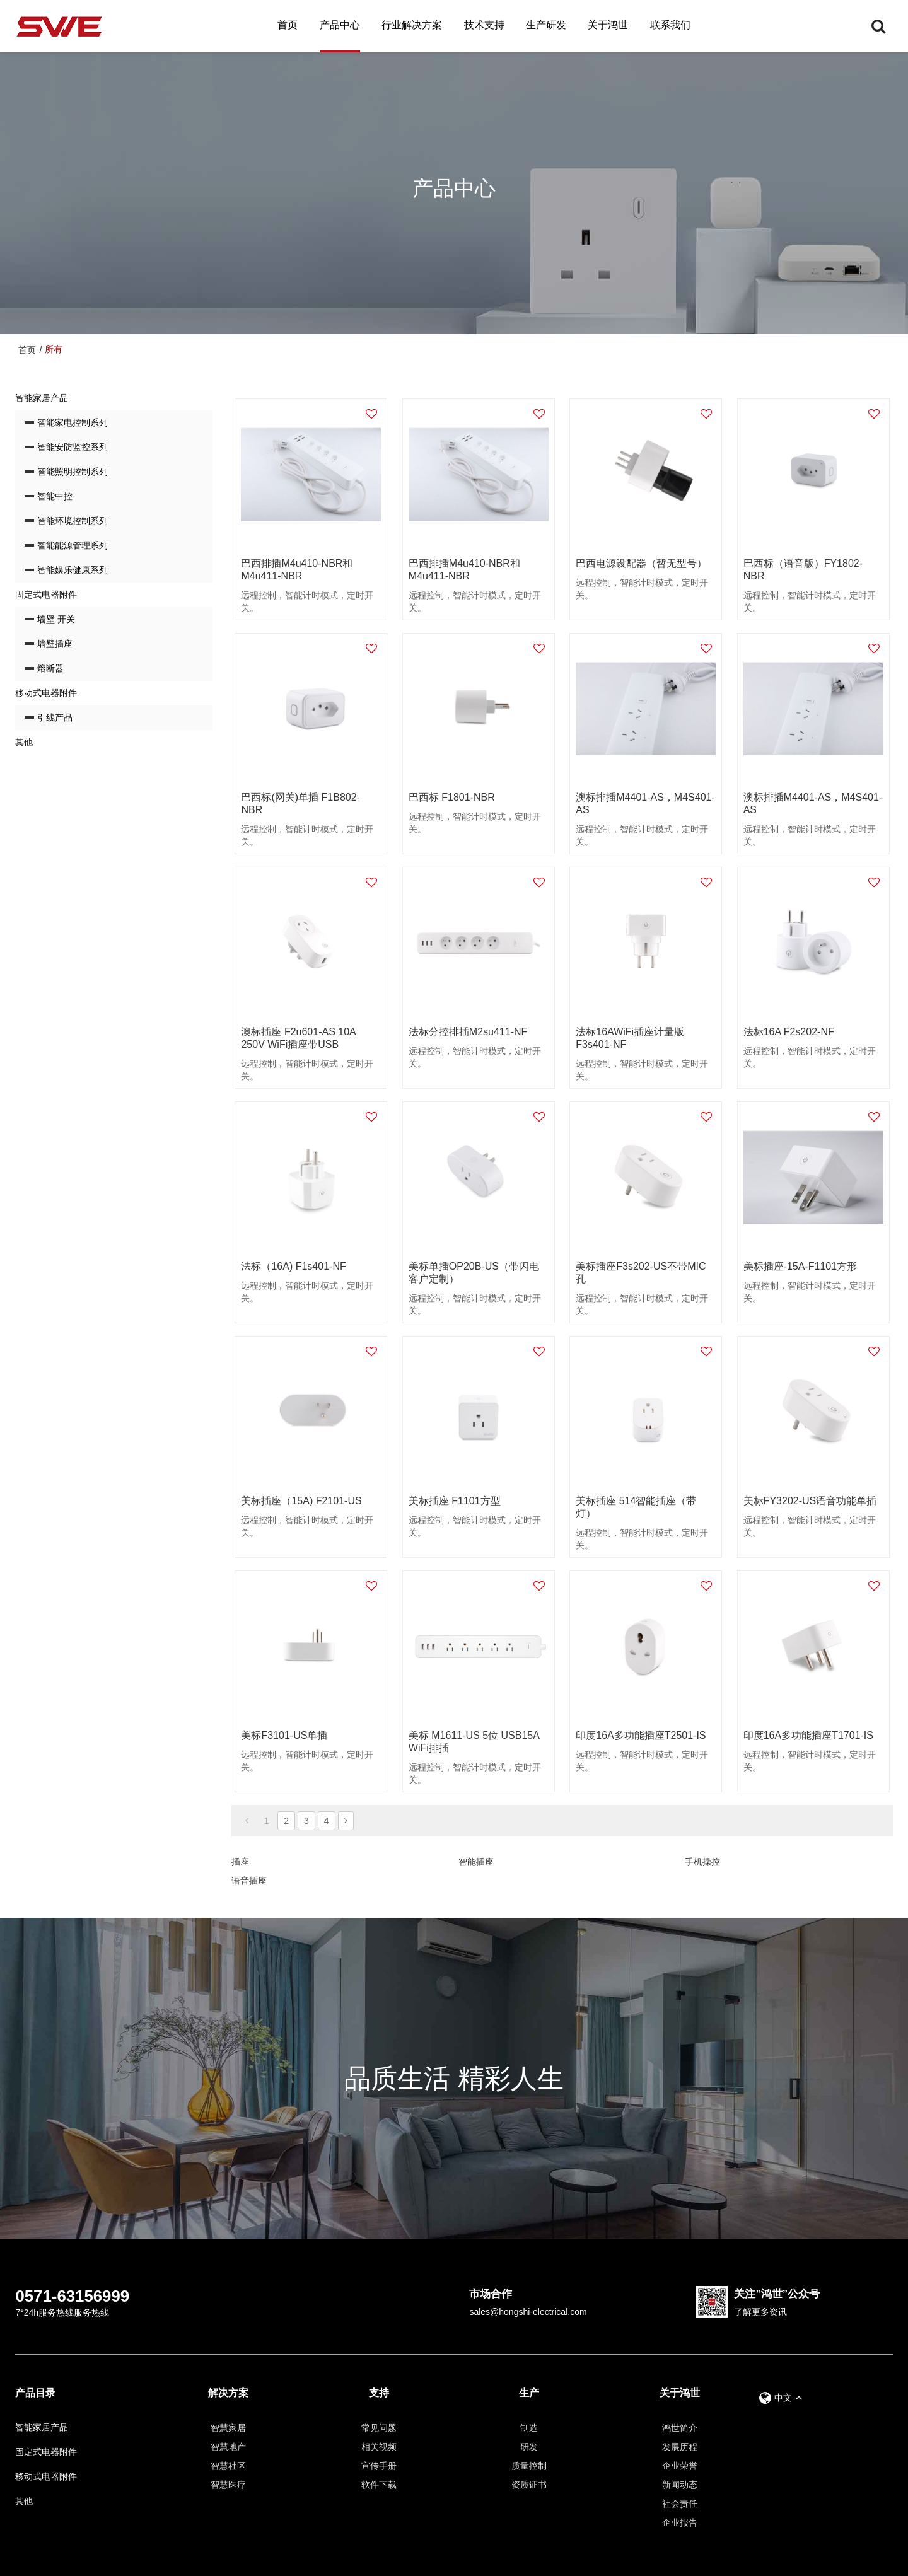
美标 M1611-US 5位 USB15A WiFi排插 (474, 1741)
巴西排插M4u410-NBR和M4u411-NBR (296, 569)
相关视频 (379, 2447)
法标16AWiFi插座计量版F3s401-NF (630, 1038)
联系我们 (670, 25)
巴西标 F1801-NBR (452, 797)
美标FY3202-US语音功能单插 (810, 1500)
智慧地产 (228, 2447)
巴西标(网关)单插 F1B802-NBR (300, 803)
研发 (529, 2447)
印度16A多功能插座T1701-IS (808, 1735)
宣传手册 (379, 2466)
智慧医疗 (228, 2485)
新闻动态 (679, 2485)
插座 (240, 1862)
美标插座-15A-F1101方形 (800, 1266)
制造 (529, 2428)
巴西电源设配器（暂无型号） (641, 563)
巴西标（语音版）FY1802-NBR (803, 569)
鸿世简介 (679, 2428)
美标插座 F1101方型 (455, 1500)
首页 (287, 25)
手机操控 (702, 1862)
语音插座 (249, 1881)
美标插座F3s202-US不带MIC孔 (641, 1272)
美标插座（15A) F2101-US (301, 1500)
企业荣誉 (679, 2466)
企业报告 (679, 2522)
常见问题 (379, 2428)
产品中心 (340, 25)
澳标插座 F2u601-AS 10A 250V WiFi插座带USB (298, 1038)
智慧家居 (228, 2428)
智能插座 (476, 1862)
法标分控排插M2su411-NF (468, 1031)
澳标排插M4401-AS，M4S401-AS (645, 803)
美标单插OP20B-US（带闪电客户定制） (474, 1272)
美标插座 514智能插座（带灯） (636, 1507)
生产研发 (546, 25)
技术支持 (484, 25)
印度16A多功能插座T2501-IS (641, 1735)
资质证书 (529, 2485)
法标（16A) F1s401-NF (293, 1266)
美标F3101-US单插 (284, 1735)
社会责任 (679, 2503)
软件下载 (379, 2485)
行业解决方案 (411, 25)
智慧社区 (228, 2466)
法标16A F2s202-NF (788, 1031)
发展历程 (679, 2447)
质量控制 (529, 2466)
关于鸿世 (608, 25)
